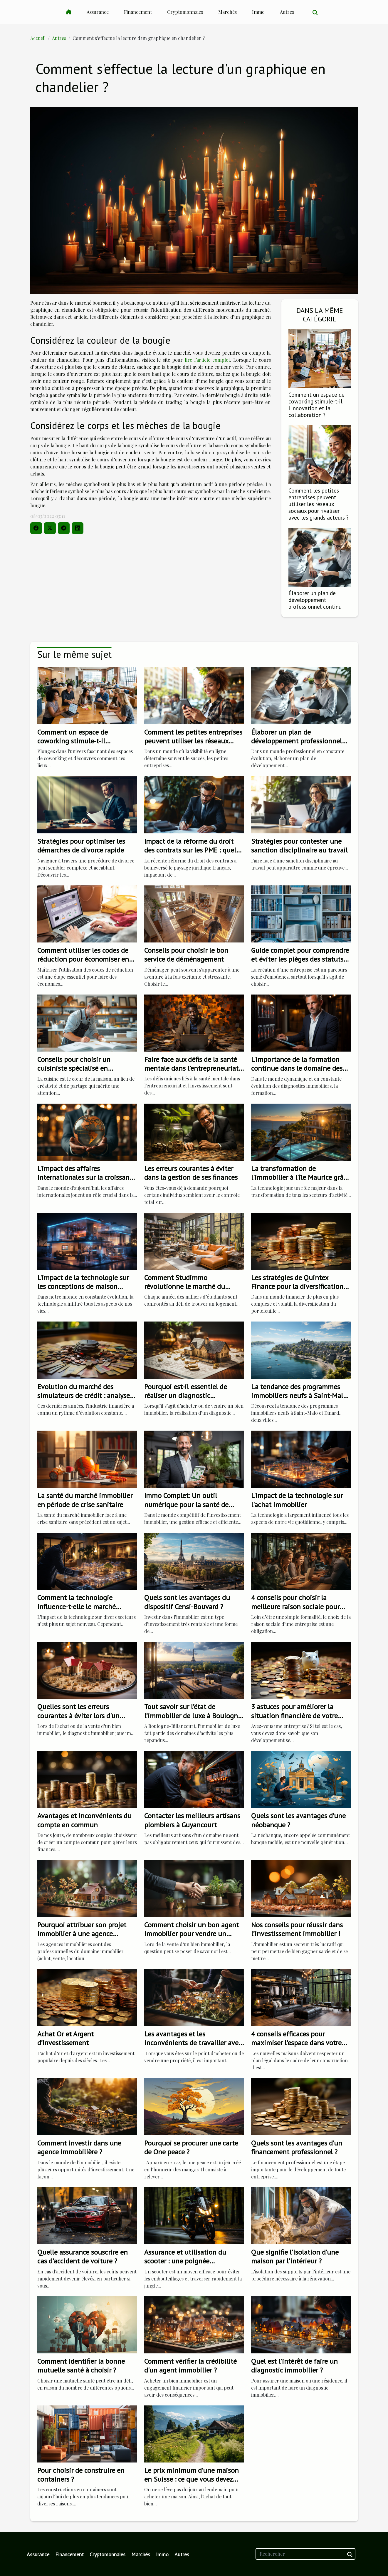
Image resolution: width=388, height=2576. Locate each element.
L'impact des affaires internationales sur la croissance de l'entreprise (86, 1177)
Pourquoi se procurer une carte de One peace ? (191, 2147)
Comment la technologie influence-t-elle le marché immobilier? (76, 1606)
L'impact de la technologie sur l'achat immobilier (297, 1500)
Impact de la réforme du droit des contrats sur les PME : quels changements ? (191, 850)
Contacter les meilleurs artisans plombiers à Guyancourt (192, 1820)
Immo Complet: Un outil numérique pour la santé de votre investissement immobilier (193, 1504)
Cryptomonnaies (185, 12)
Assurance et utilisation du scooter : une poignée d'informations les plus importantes (185, 2265)
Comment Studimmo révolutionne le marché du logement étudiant (184, 1286)
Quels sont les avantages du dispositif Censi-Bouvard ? (187, 1602)
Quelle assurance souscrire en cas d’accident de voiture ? (82, 2256)
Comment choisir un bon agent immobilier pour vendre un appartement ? (191, 1933)
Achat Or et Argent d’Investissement (65, 2038)
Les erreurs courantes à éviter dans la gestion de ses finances (191, 1173)
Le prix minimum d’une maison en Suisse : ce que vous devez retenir (191, 2479)
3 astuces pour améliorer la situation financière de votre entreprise (294, 1715)
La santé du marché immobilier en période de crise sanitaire (84, 1500)
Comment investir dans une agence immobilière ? (79, 2147)
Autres (287, 12)
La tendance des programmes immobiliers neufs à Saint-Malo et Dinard (299, 1395)
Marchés (227, 12)
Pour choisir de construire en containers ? (81, 2475)
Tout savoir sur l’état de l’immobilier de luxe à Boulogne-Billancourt (194, 1715)
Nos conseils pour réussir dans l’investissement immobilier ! (297, 1929)
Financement (138, 12)
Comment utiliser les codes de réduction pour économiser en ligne (83, 959)
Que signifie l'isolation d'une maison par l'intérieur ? (295, 2256)
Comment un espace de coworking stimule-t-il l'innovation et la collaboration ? (316, 404)
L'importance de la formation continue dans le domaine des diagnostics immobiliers (296, 1068)
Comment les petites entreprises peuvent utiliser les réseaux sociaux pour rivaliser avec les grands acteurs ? (318, 504)
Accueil (38, 38)
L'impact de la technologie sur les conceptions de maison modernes (83, 1286)
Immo (258, 12)
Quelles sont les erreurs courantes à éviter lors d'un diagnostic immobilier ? (78, 1715)
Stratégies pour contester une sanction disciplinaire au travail (299, 846)
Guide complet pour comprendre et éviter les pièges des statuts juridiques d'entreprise (300, 959)
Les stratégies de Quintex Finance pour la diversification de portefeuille (297, 1286)
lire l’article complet (207, 360)
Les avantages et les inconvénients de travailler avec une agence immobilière (192, 2042)
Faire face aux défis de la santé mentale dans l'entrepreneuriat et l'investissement (191, 1068)
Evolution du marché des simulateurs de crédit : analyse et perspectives (83, 1395)
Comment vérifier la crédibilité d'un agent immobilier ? (190, 2366)
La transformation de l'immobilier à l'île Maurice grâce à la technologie (300, 1177)
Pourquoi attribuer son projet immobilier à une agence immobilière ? (81, 1933)
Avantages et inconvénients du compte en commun (84, 1820)
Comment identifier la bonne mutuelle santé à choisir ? (81, 2366)
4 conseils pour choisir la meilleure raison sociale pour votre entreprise (295, 1606)
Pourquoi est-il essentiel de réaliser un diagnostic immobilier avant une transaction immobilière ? (185, 1400)
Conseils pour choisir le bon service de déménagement (186, 955)
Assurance (98, 12)
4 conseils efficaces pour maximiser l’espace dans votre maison (296, 2042)
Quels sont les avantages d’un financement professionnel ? (296, 2147)
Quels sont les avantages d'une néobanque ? (298, 1820)
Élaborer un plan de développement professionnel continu (315, 599)
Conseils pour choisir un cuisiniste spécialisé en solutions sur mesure (73, 1068)
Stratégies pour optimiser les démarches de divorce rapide (81, 846)
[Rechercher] (305, 2554)
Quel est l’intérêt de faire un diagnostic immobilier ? (294, 2366)
